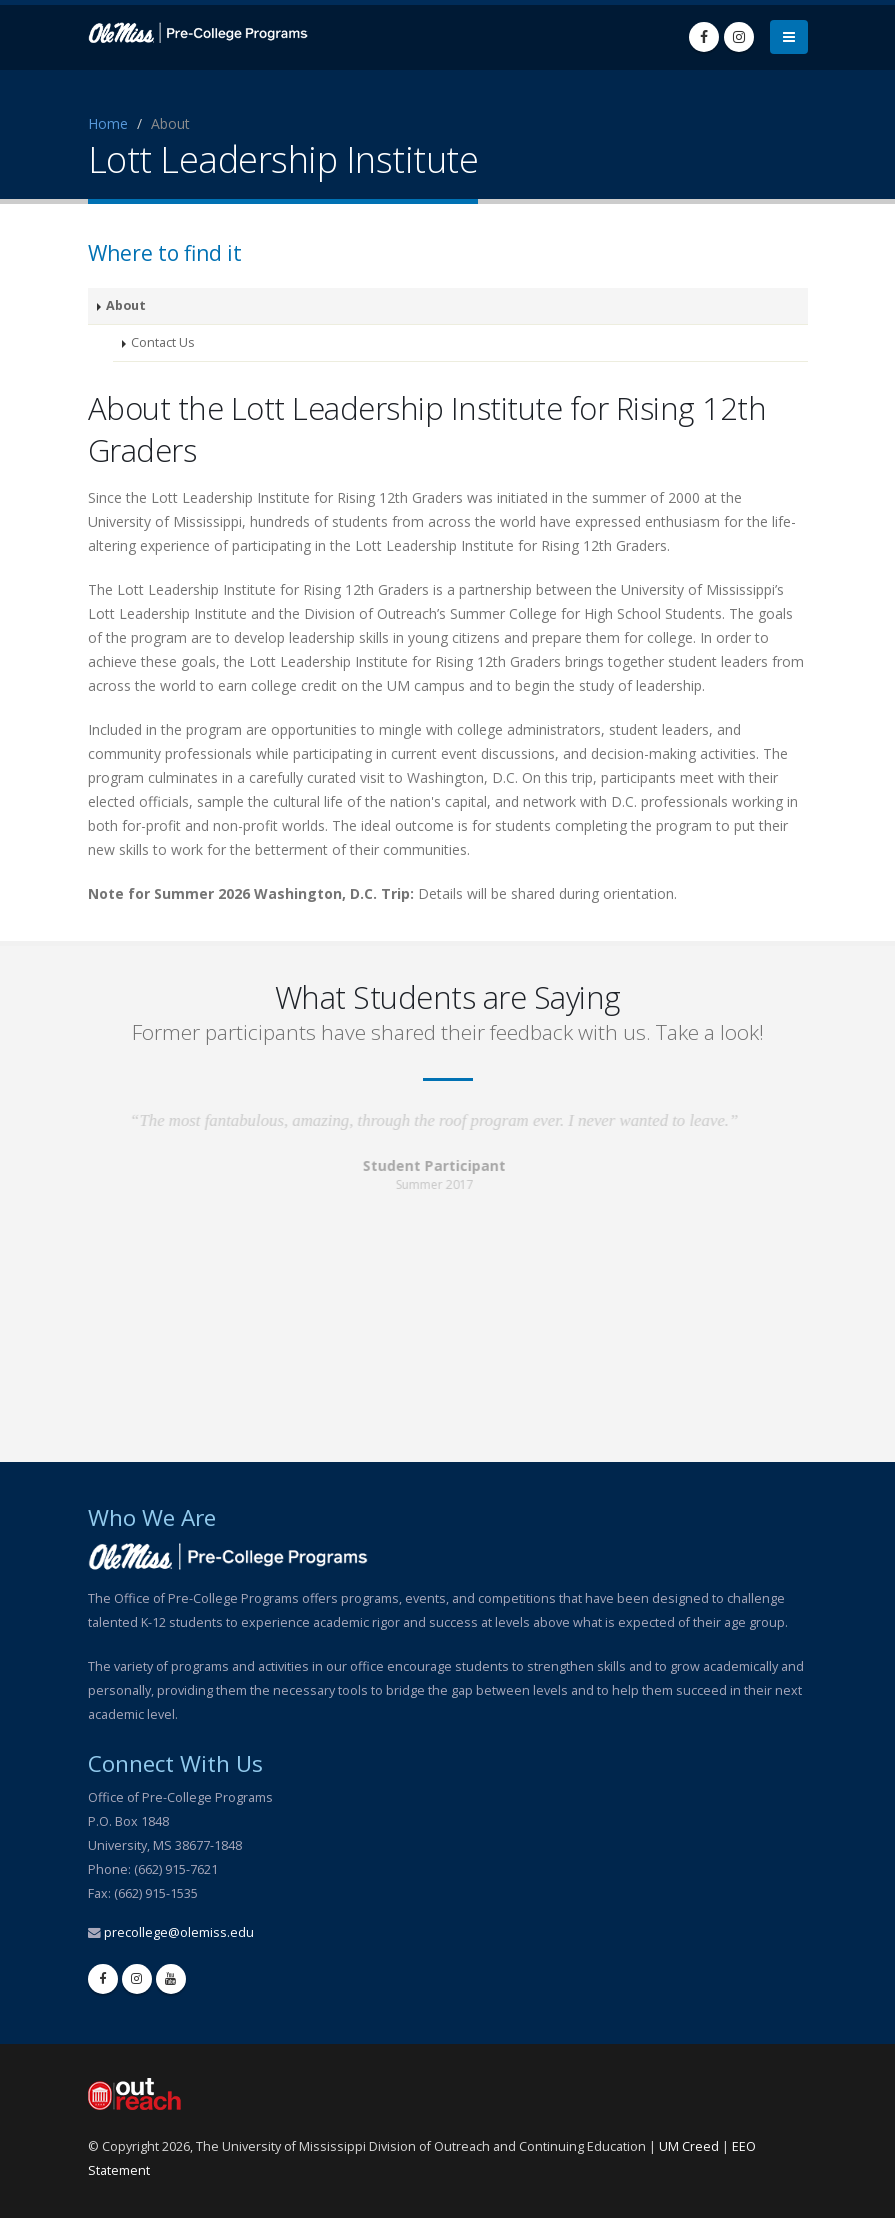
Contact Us (163, 342)
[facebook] (103, 1979)
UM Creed (689, 2146)
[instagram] (137, 1979)
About (126, 305)
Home (108, 123)
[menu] (789, 37)
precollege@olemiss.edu (179, 1932)
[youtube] (171, 1979)
